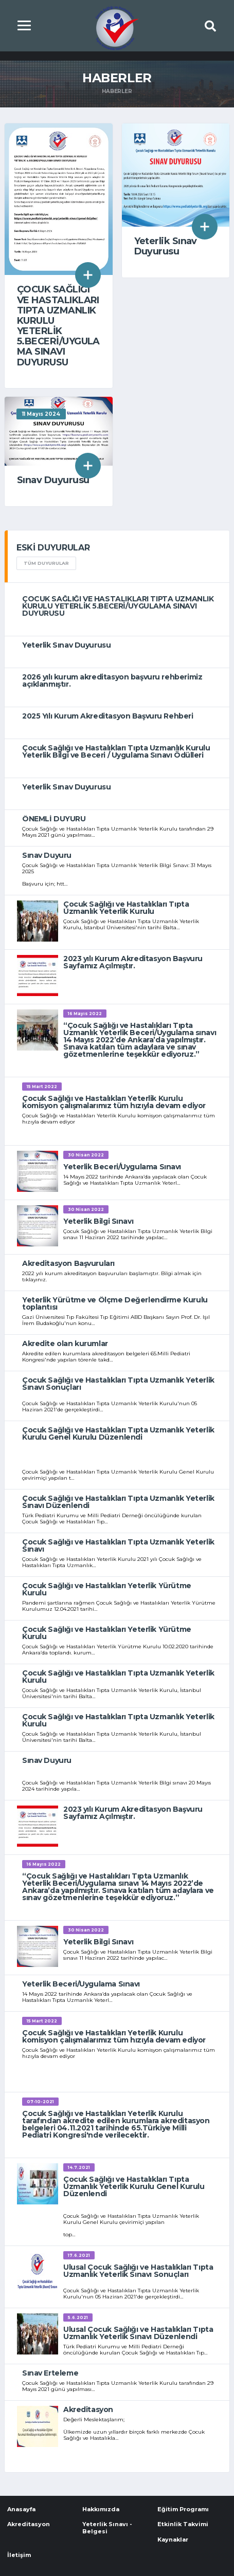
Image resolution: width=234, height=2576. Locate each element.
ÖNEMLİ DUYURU (54, 818)
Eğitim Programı (183, 2509)
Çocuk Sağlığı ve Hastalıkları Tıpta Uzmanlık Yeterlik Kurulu (126, 907)
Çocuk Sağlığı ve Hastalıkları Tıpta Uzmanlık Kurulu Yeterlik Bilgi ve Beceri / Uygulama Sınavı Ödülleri (116, 751)
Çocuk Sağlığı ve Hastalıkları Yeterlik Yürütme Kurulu (106, 1589)
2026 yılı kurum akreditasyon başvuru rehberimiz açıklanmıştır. (112, 680)
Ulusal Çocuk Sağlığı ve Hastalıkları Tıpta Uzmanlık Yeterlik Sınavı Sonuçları (138, 2270)
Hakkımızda (100, 2509)
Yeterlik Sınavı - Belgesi (107, 2527)
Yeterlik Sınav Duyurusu (165, 246)
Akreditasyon (88, 2409)
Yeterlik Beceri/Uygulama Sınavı (122, 1166)
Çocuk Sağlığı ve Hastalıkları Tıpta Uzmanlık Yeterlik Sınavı (118, 1545)
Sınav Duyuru (46, 855)
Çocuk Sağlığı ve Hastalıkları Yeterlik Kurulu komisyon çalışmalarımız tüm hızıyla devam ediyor (114, 1102)
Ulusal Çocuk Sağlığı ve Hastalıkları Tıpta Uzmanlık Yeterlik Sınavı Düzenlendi (138, 2333)
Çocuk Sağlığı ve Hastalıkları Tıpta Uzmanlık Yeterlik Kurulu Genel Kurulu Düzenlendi (118, 1433)
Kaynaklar (172, 2539)
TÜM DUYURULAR (46, 563)
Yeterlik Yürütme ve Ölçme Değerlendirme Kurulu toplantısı (115, 1303)
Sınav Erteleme (50, 2373)
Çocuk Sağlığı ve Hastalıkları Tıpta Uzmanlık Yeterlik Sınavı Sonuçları (118, 1383)
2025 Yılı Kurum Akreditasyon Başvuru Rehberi (107, 716)
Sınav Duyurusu (53, 480)
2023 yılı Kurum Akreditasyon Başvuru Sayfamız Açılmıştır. (133, 962)
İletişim (19, 2555)
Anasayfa (21, 2509)
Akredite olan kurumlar (65, 1343)
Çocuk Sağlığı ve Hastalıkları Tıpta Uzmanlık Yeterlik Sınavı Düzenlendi (118, 1502)
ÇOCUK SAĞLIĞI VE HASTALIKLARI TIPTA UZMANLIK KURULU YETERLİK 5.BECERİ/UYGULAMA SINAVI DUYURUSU (58, 325)
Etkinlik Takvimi (182, 2524)
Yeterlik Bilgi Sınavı (98, 1221)
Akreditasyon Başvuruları (68, 1263)
